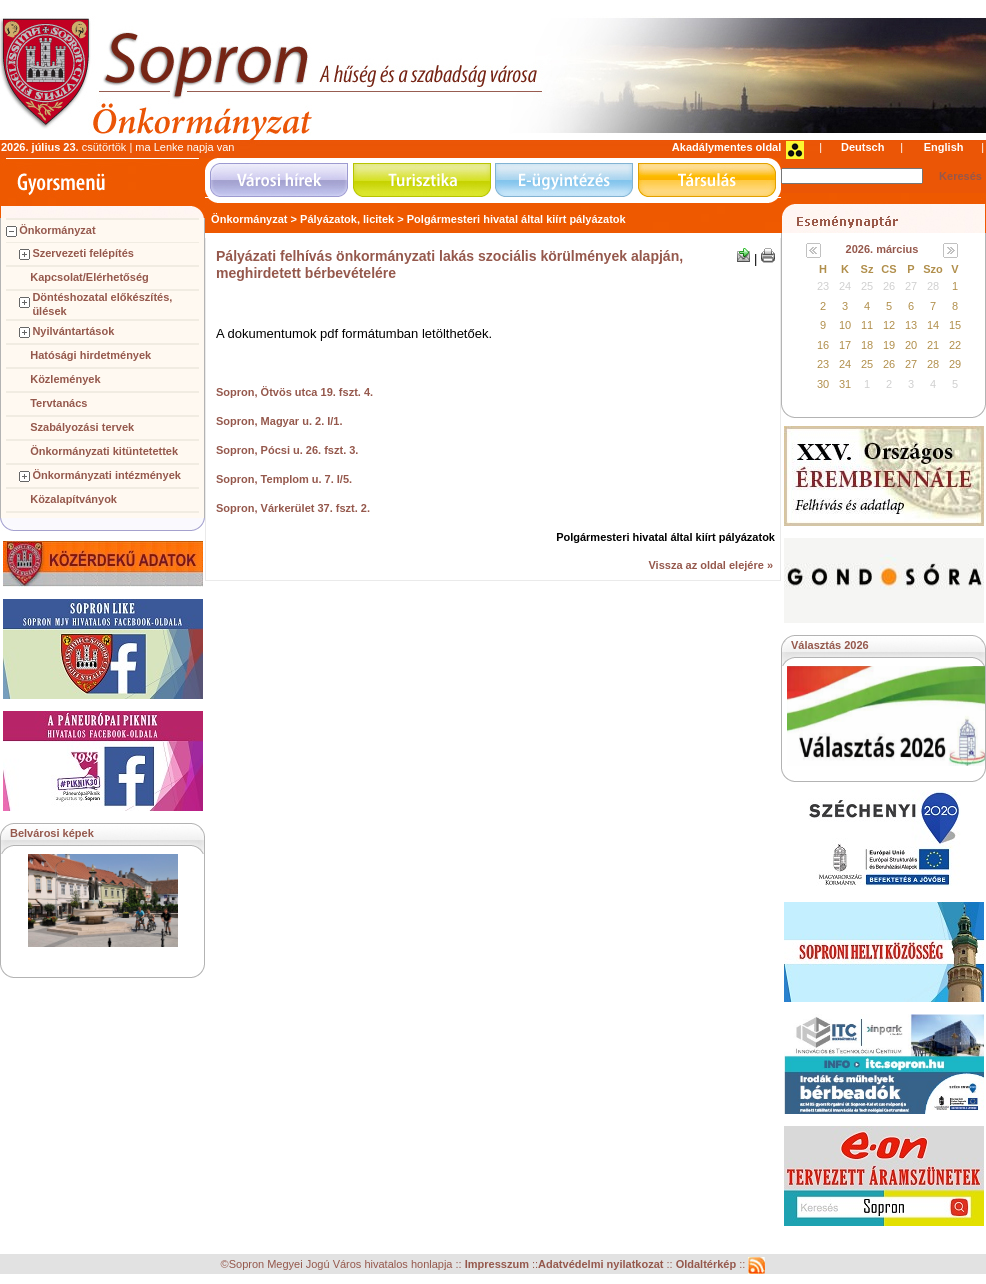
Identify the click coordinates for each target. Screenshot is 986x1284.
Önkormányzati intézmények (106, 475)
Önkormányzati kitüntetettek (104, 451)
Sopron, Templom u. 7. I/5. (284, 479)
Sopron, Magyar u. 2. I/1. (279, 421)
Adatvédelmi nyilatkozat (600, 1265)
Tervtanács (58, 403)
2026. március (882, 249)
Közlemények (65, 379)
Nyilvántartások (73, 331)
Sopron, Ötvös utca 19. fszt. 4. (294, 392)
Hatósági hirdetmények (90, 355)
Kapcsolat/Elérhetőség (89, 277)
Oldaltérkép (708, 1265)
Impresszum (498, 1265)
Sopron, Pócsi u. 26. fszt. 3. (287, 450)
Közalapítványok (73, 499)
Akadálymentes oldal (726, 147)
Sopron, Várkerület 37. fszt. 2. (293, 508)
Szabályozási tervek (82, 427)
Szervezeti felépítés (83, 253)
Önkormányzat (57, 230)
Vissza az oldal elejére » (710, 565)
